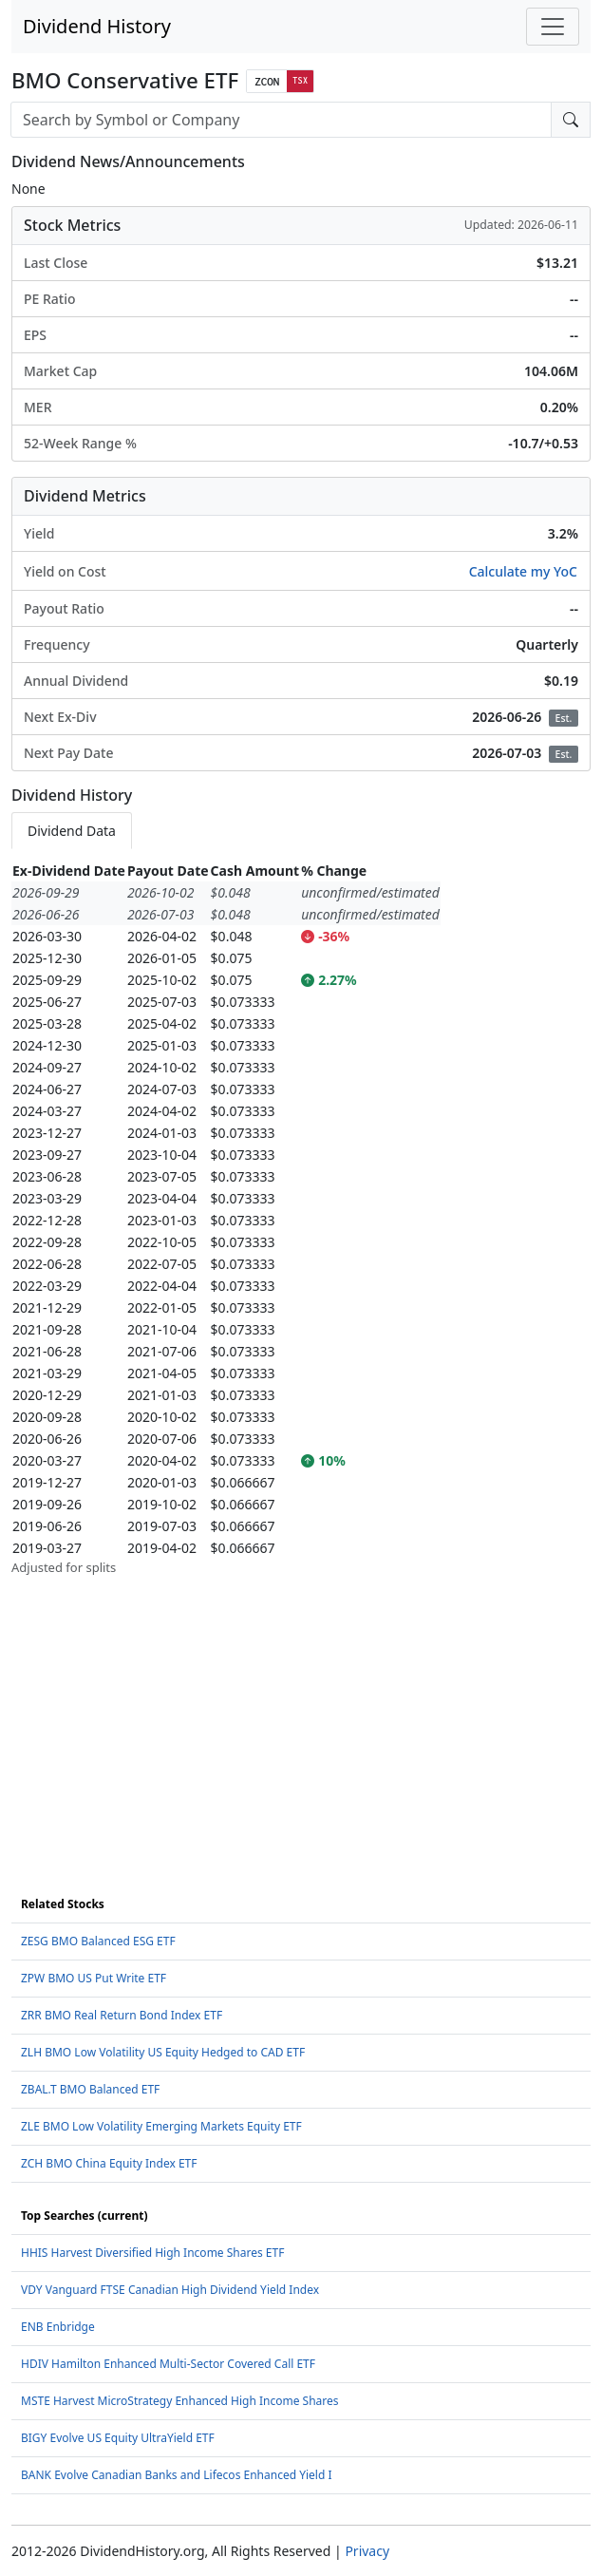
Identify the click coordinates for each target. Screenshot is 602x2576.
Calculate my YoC (523, 571)
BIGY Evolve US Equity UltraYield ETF (118, 2438)
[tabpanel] (301, 1219)
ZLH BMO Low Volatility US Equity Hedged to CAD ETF (163, 2052)
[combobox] (281, 120)
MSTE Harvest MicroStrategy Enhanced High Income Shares (180, 2401)
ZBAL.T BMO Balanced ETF (90, 2089)
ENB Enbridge (58, 2327)
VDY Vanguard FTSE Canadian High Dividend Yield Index (170, 2290)
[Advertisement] (301, 1711)
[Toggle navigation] (552, 27)
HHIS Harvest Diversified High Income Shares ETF (152, 2253)
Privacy (367, 2551)
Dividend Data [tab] (72, 831)
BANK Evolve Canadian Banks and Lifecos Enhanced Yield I (176, 2475)
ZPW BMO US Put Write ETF (93, 1978)
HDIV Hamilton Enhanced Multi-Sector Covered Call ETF (168, 2364)
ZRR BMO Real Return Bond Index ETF (121, 2015)
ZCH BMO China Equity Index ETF (109, 2163)
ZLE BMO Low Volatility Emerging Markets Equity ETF (161, 2126)
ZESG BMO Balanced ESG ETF (98, 1941)
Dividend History (97, 26)
